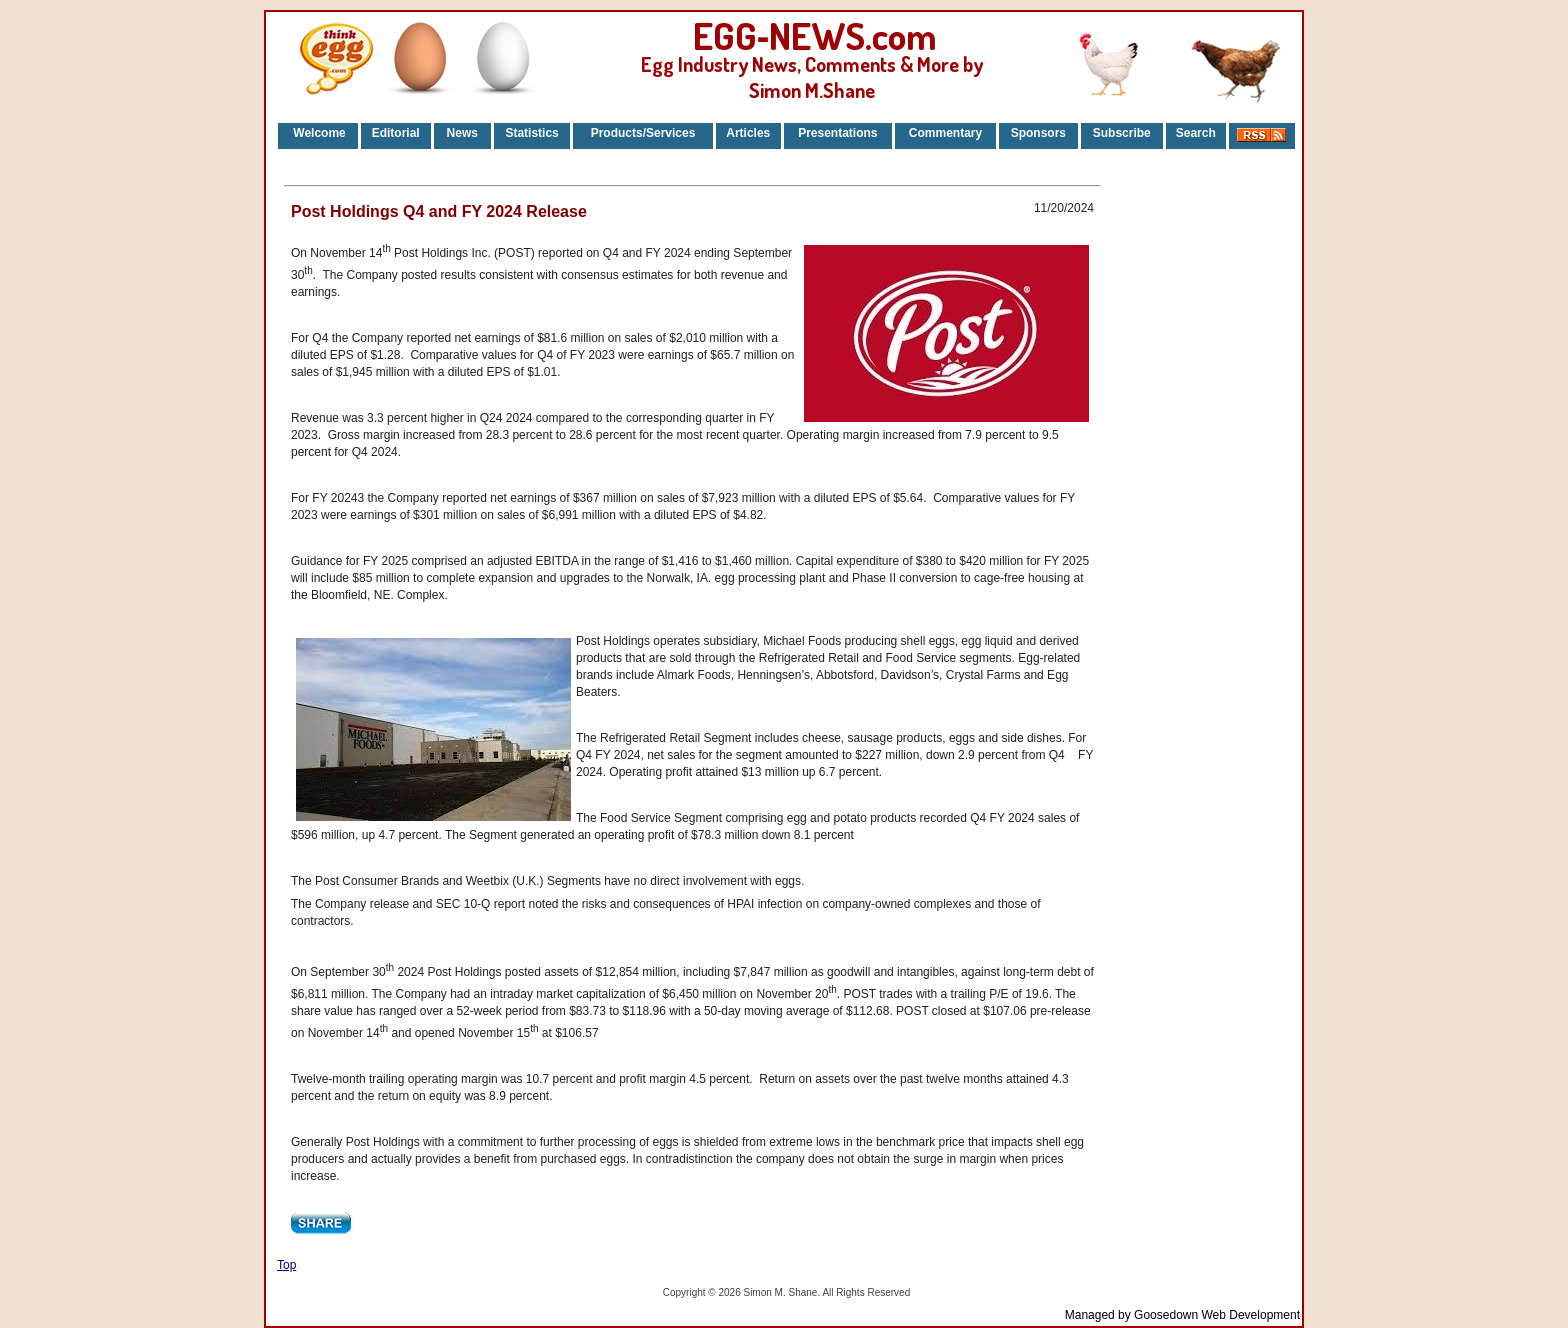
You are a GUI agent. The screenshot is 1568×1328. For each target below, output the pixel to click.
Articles (748, 133)
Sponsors (1038, 133)
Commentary (945, 133)
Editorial (396, 133)
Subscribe (1122, 133)
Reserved (888, 1292)
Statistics (531, 133)
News (462, 133)
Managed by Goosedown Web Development (1182, 1315)
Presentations (837, 133)
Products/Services (643, 133)
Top (286, 1265)
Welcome (318, 133)
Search (1196, 133)
